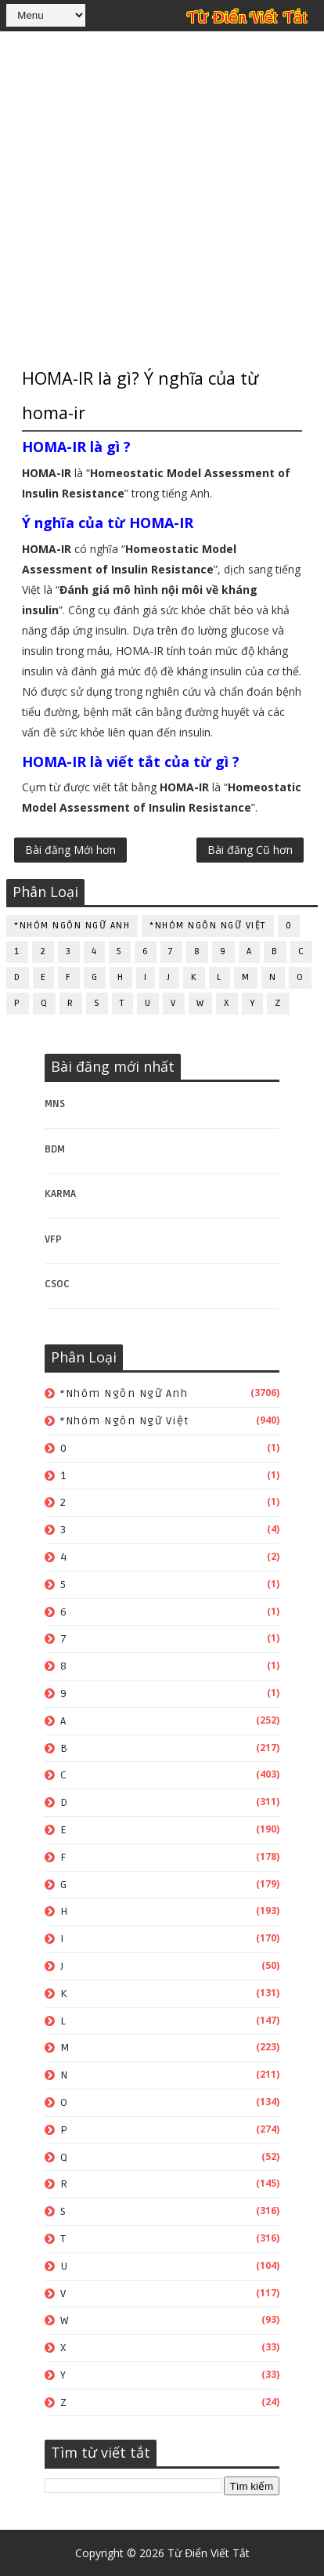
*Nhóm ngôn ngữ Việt (207, 926)
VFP (53, 1238)
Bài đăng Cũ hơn (250, 849)
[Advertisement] (162, 197)
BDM (55, 1148)
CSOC (57, 1284)
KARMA (60, 1194)
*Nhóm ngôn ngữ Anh (72, 926)
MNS (55, 1103)
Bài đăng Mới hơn (70, 849)
